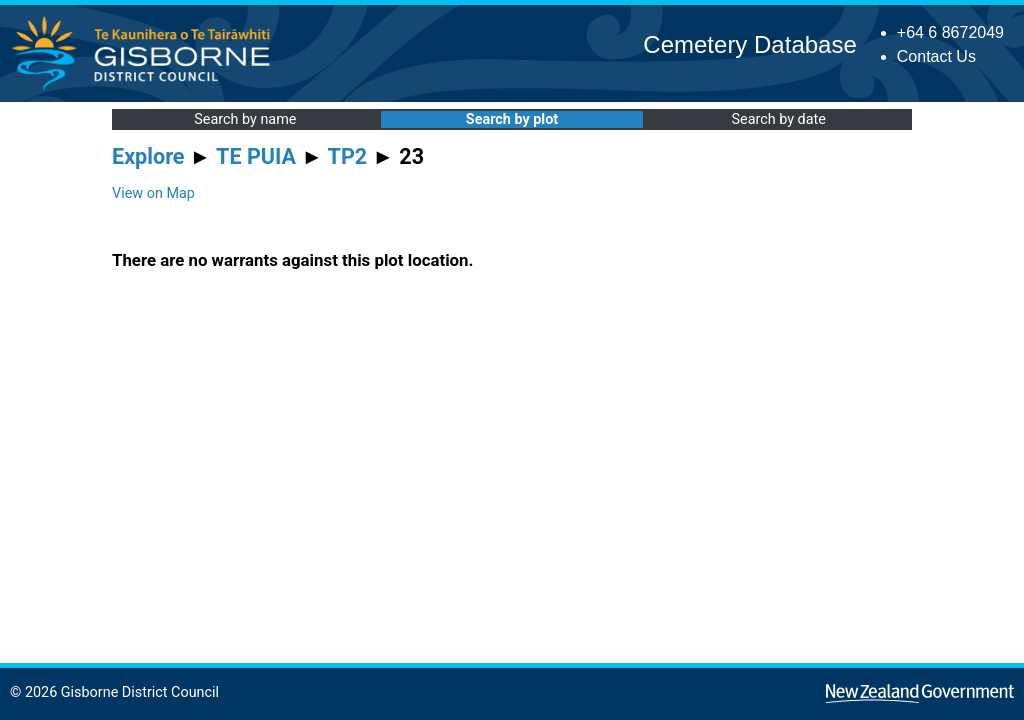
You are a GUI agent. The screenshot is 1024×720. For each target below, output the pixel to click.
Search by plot (512, 119)
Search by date (778, 119)
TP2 (348, 156)
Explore (148, 156)
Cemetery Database (749, 44)
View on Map (153, 193)
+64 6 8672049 (950, 32)
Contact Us (936, 56)
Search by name (245, 119)
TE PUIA (256, 156)
